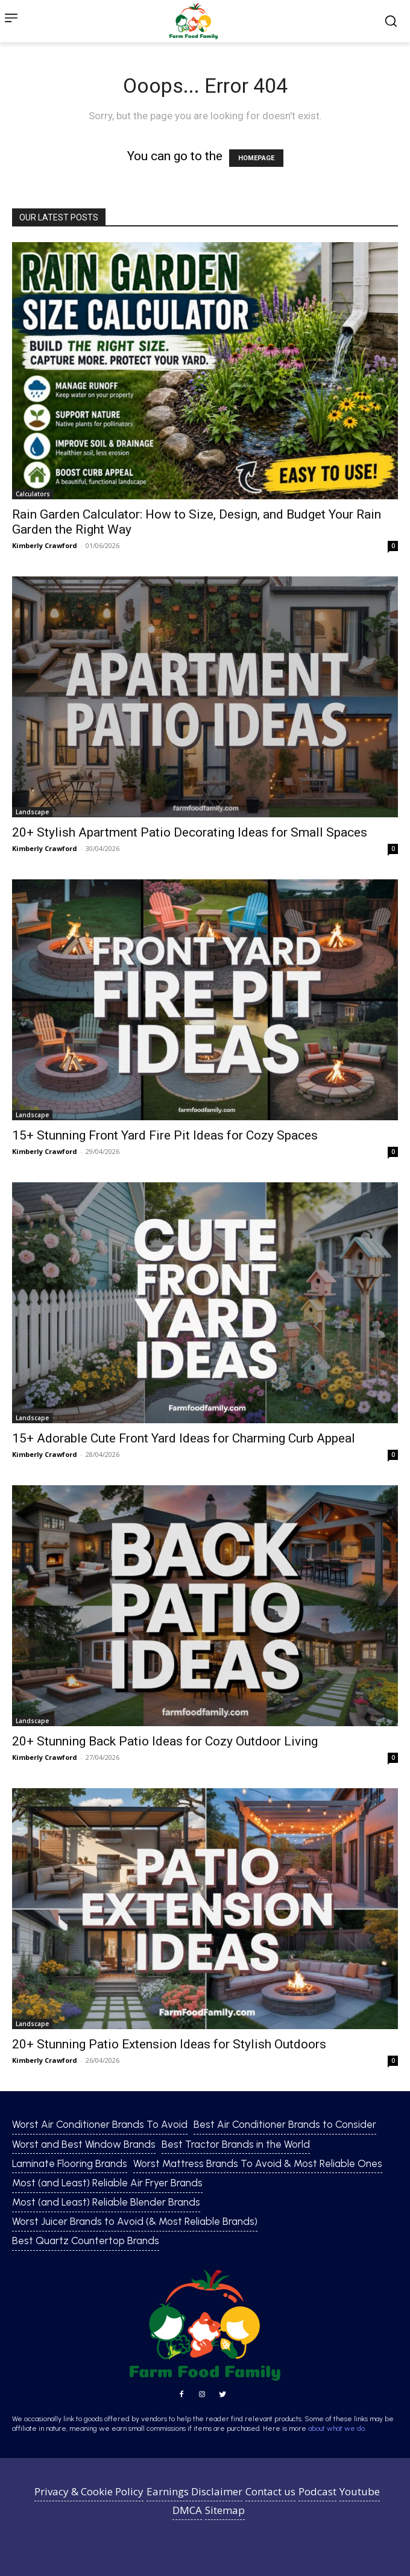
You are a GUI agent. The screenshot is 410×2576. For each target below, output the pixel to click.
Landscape (32, 812)
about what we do (336, 2428)
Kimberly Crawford (44, 545)
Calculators (33, 494)
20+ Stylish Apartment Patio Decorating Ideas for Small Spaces (189, 832)
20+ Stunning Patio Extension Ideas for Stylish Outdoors (169, 2044)
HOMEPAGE (256, 158)
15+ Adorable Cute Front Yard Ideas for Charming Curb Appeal (183, 1438)
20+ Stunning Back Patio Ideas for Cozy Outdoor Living (165, 1741)
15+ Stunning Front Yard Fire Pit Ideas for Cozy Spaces (165, 1135)
